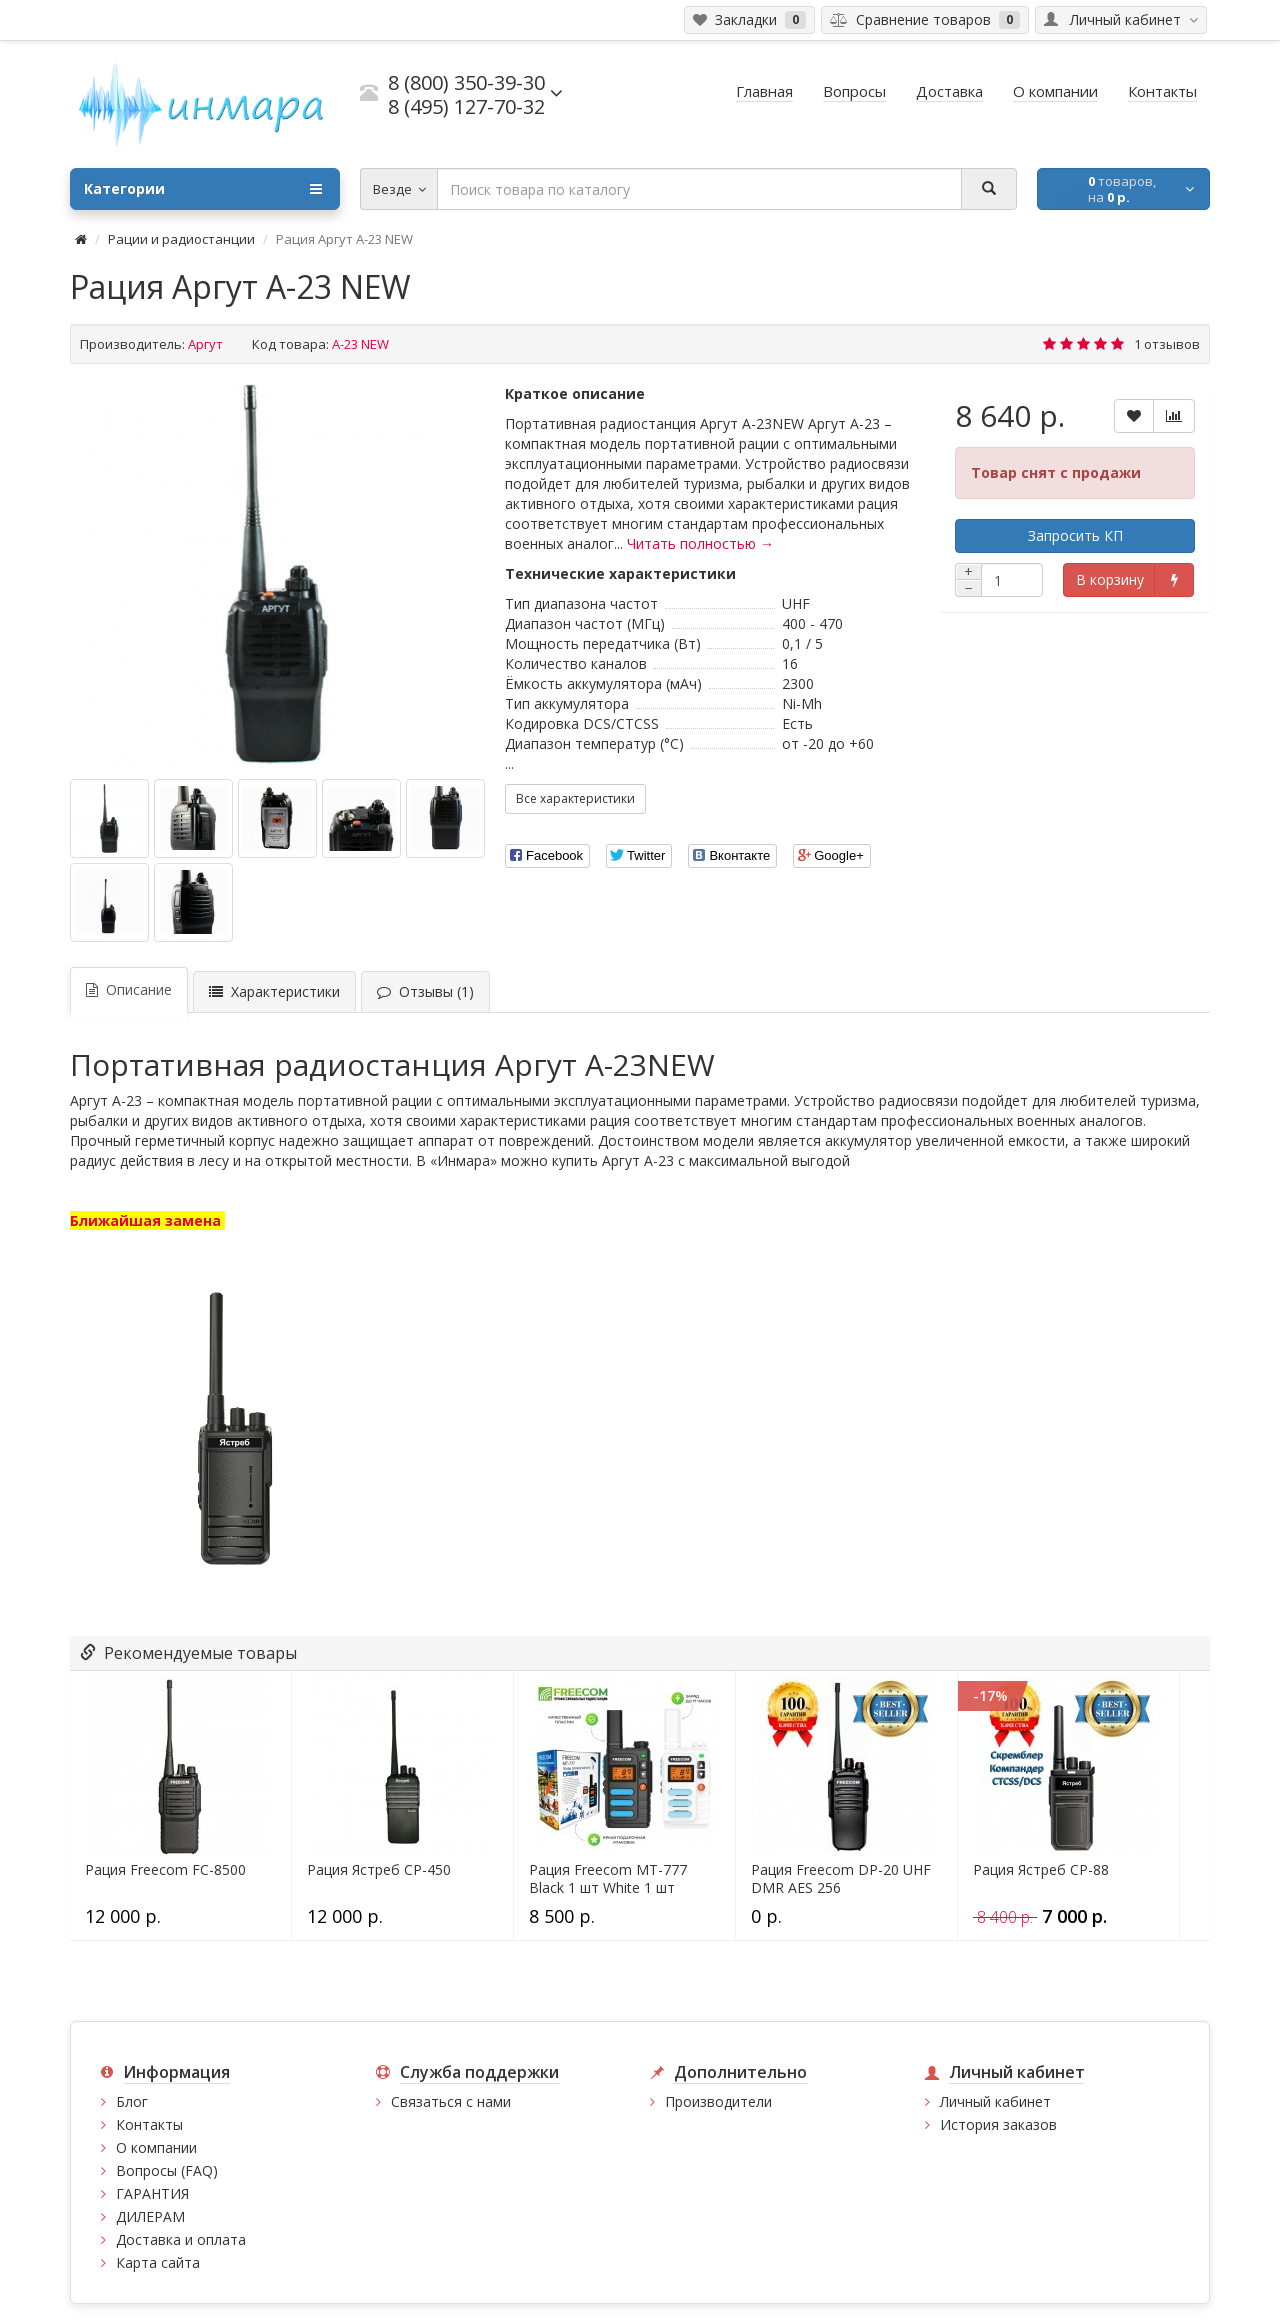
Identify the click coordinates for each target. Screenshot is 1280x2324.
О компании (156, 2147)
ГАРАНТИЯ (152, 2193)
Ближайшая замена (147, 1220)
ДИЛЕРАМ (150, 2216)
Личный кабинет (995, 2101)
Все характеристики (575, 798)
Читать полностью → (700, 543)
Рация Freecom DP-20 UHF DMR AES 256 (841, 1879)
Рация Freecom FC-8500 (165, 1870)
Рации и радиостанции (181, 239)
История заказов (998, 2124)
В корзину (1110, 579)
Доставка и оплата (181, 2239)
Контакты (149, 2124)
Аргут (205, 344)
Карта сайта (158, 2262)
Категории (203, 189)
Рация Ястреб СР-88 (1041, 1870)
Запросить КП (1075, 535)
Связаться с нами (451, 2101)
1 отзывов (1167, 344)
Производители (718, 2101)
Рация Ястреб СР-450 (379, 1870)
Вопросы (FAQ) (167, 2170)
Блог (132, 2101)
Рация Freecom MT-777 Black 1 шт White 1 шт (608, 1879)
